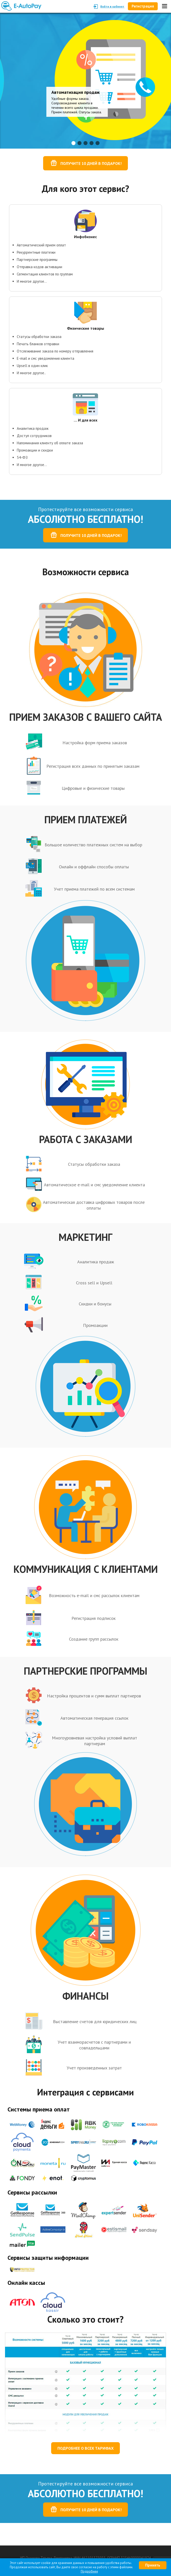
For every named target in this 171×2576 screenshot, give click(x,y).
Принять (152, 2565)
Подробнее (89, 2571)
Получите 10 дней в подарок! (85, 163)
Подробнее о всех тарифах (85, 2448)
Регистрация (143, 6)
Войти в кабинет (112, 6)
